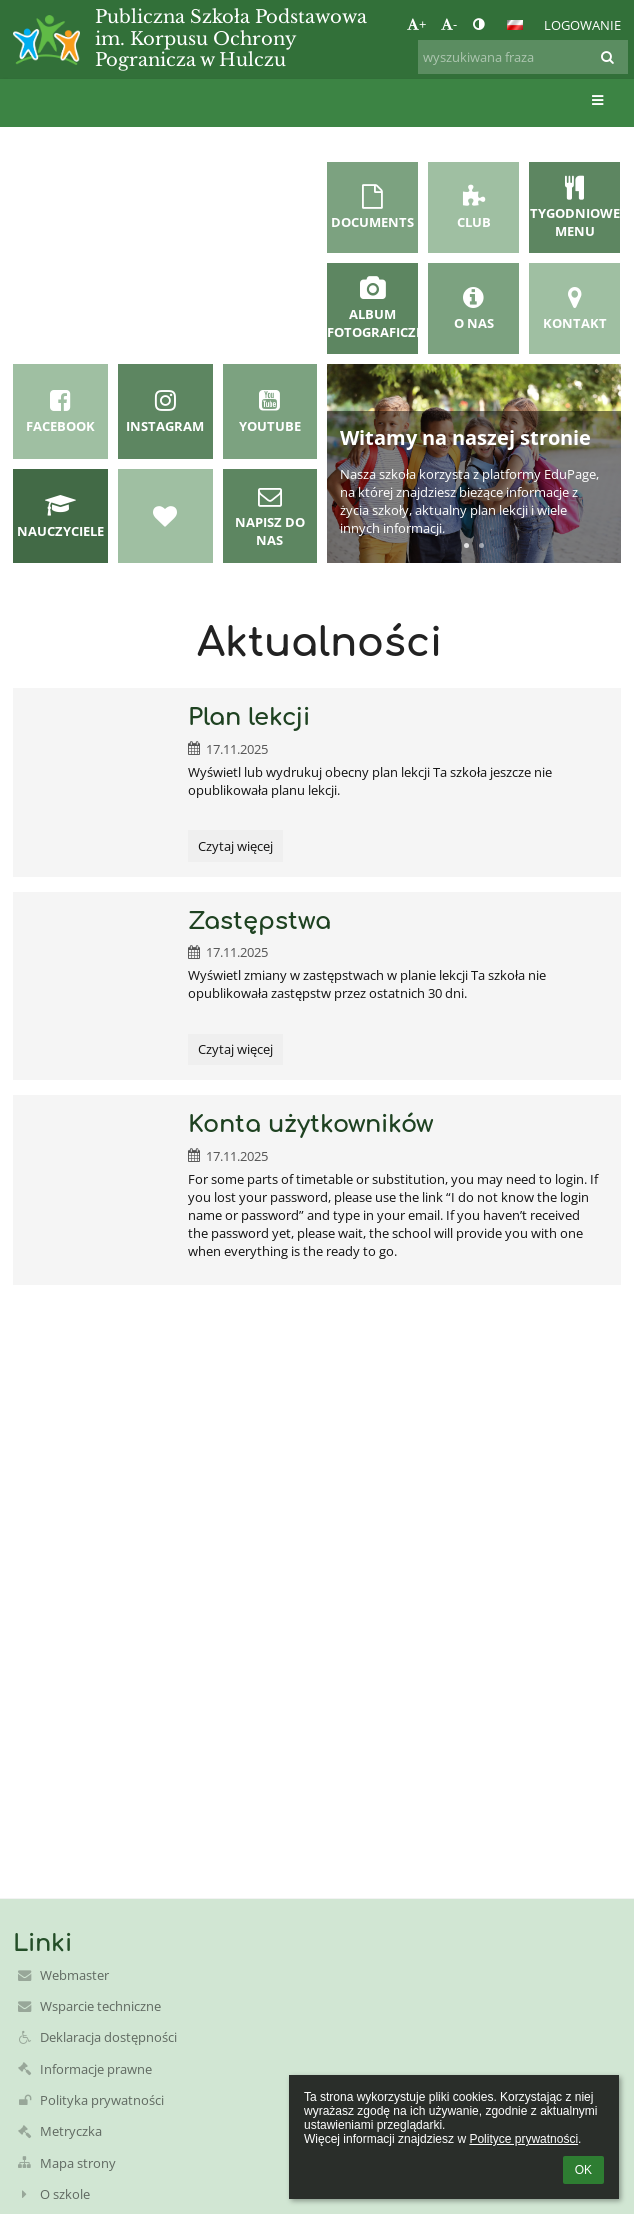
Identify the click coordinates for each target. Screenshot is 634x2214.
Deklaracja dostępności (108, 2037)
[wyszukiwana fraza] (523, 57)
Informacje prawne (96, 2069)
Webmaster (74, 1975)
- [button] (449, 24)
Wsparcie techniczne (100, 2006)
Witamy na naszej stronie (465, 437)
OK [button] (583, 2170)
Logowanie (582, 25)
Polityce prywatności (523, 2139)
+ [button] (416, 24)
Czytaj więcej (235, 849)
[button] (515, 25)
